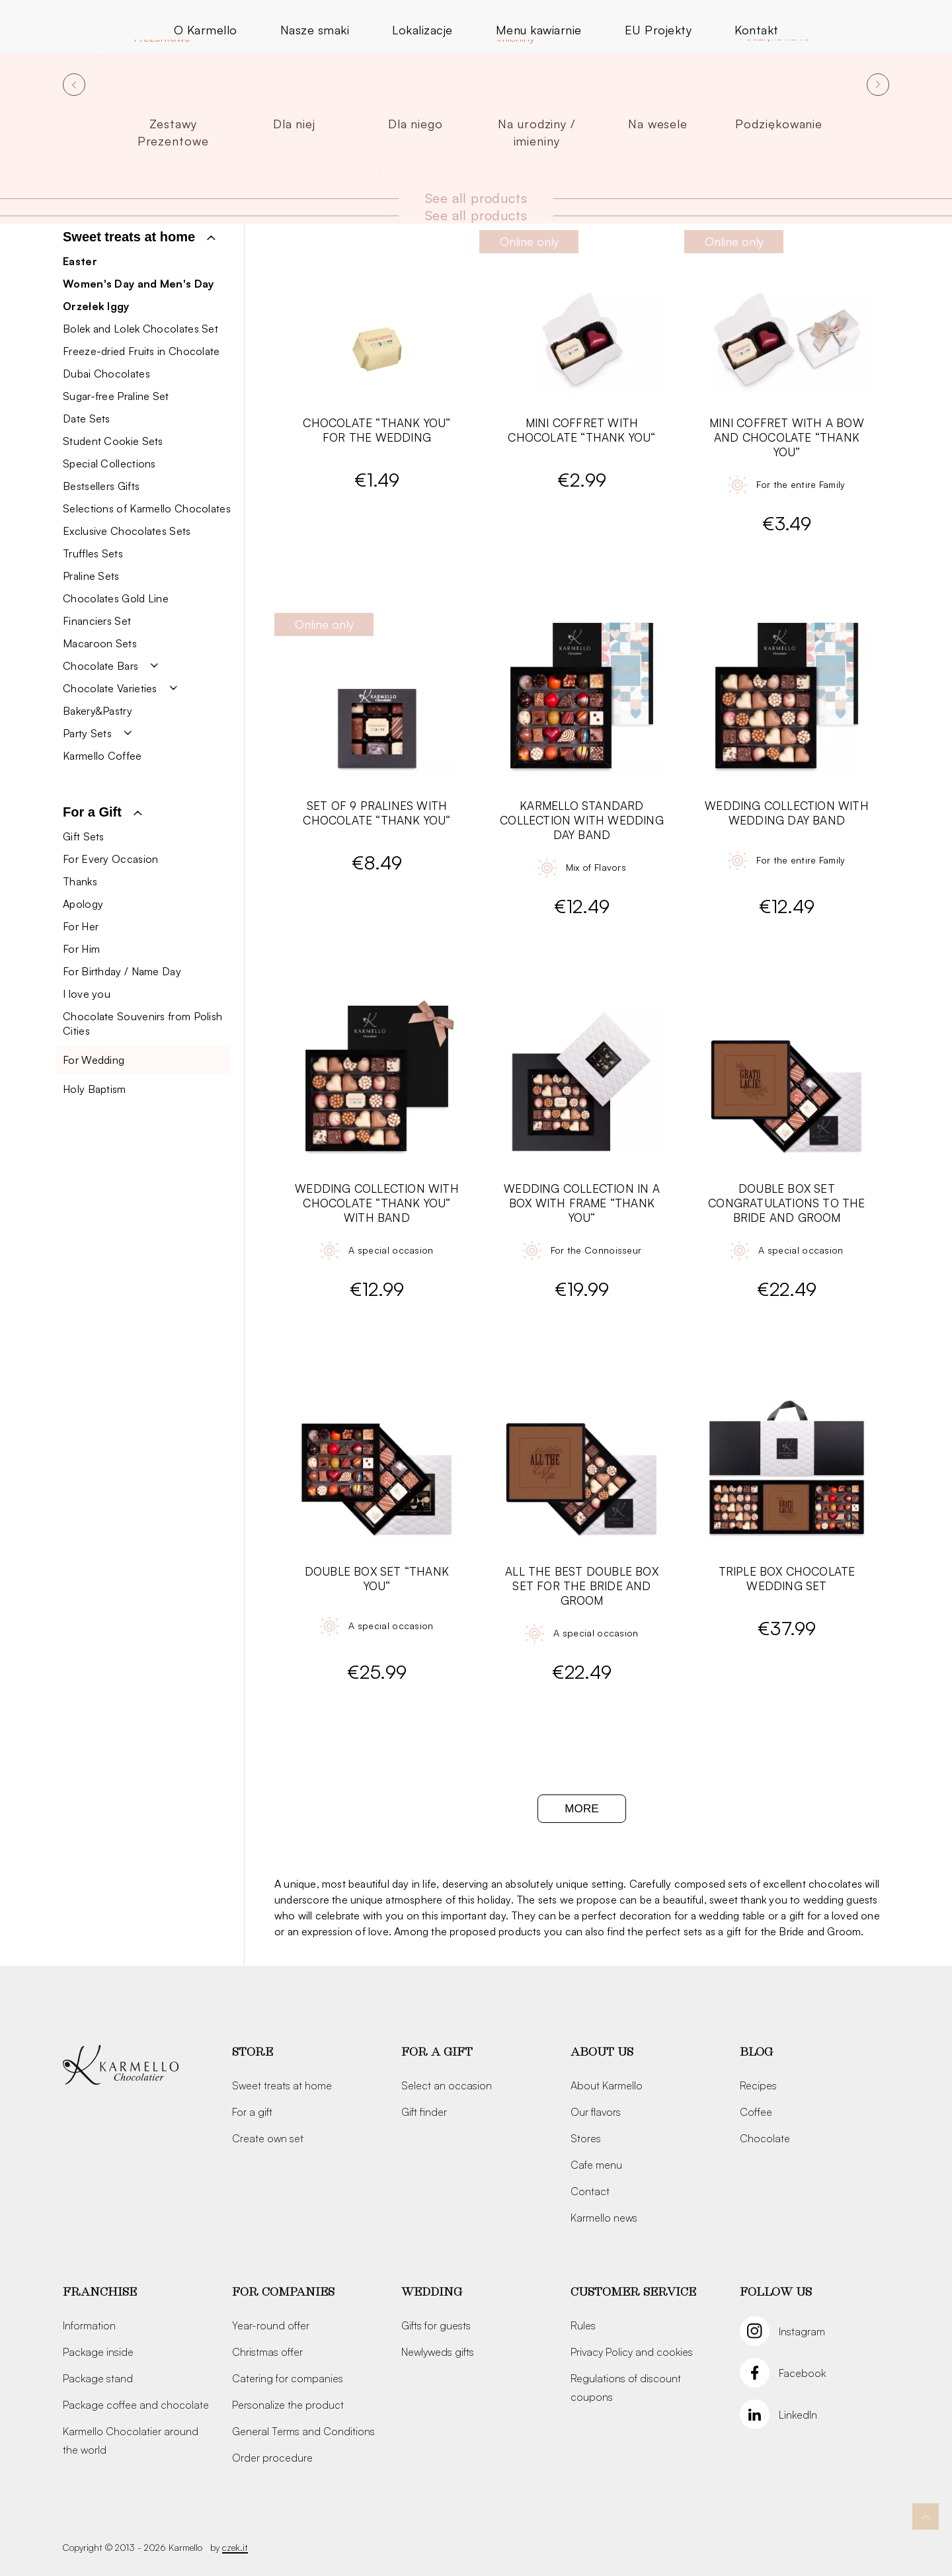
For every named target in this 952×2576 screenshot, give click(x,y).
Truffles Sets (93, 553)
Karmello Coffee (102, 755)
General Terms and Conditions (303, 2431)
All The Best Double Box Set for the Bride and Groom (581, 1585)
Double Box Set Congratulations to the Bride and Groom (786, 1203)
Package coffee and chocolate (136, 2404)
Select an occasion (446, 2085)
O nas (633, 36)
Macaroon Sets (100, 643)
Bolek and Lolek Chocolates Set (140, 328)
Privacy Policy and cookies (632, 2351)
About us (602, 2052)
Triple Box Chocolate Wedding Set (787, 1578)
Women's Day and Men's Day (138, 283)
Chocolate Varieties (110, 688)
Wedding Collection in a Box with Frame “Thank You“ (582, 1203)
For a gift (252, 2111)
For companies (283, 2292)
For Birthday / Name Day (122, 971)
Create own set (110, 178)
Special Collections (109, 463)
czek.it (235, 2547)
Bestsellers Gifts (101, 486)
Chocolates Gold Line (116, 598)
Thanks (80, 881)
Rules (583, 2325)
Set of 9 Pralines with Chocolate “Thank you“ (376, 813)
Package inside (98, 2351)
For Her (81, 926)
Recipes (758, 2085)
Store (252, 2052)
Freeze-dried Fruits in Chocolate (141, 351)
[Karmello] (120, 2066)
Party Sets (87, 733)
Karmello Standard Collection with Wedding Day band (582, 820)
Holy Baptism (94, 1089)
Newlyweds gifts (437, 2351)
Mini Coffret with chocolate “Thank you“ (581, 430)
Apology (83, 903)
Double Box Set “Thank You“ (377, 1578)
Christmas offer (267, 2351)
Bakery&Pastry (97, 710)
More (581, 1808)
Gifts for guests (436, 2325)
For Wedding (93, 1060)
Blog (756, 2052)
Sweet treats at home (282, 2085)
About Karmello (607, 2085)
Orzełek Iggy (96, 306)
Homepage (88, 132)
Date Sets (86, 418)
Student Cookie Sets (113, 441)
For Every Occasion (110, 858)
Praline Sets (91, 576)
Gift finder (424, 2111)
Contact (590, 2191)
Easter (80, 261)
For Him (81, 948)
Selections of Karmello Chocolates (147, 508)
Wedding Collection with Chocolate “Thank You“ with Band (377, 1203)
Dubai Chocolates (106, 373)
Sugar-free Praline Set (116, 396)
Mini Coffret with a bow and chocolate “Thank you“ (786, 437)
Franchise (100, 2292)
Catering (540, 36)
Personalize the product (288, 2404)
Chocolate (765, 2138)
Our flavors (596, 2111)
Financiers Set (97, 620)
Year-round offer (270, 2325)
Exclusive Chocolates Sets (127, 531)
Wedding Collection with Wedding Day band (787, 813)
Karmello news (604, 2217)
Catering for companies (287, 2378)
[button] (139, 236)
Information (89, 2325)
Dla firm (440, 36)
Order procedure (272, 2457)
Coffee (756, 2111)
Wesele (344, 36)
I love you (86, 993)
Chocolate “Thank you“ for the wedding (376, 430)
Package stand (98, 2378)
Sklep (256, 36)
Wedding (153, 132)
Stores (586, 2138)
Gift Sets (83, 836)
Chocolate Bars (100, 665)
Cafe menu (596, 2164)
